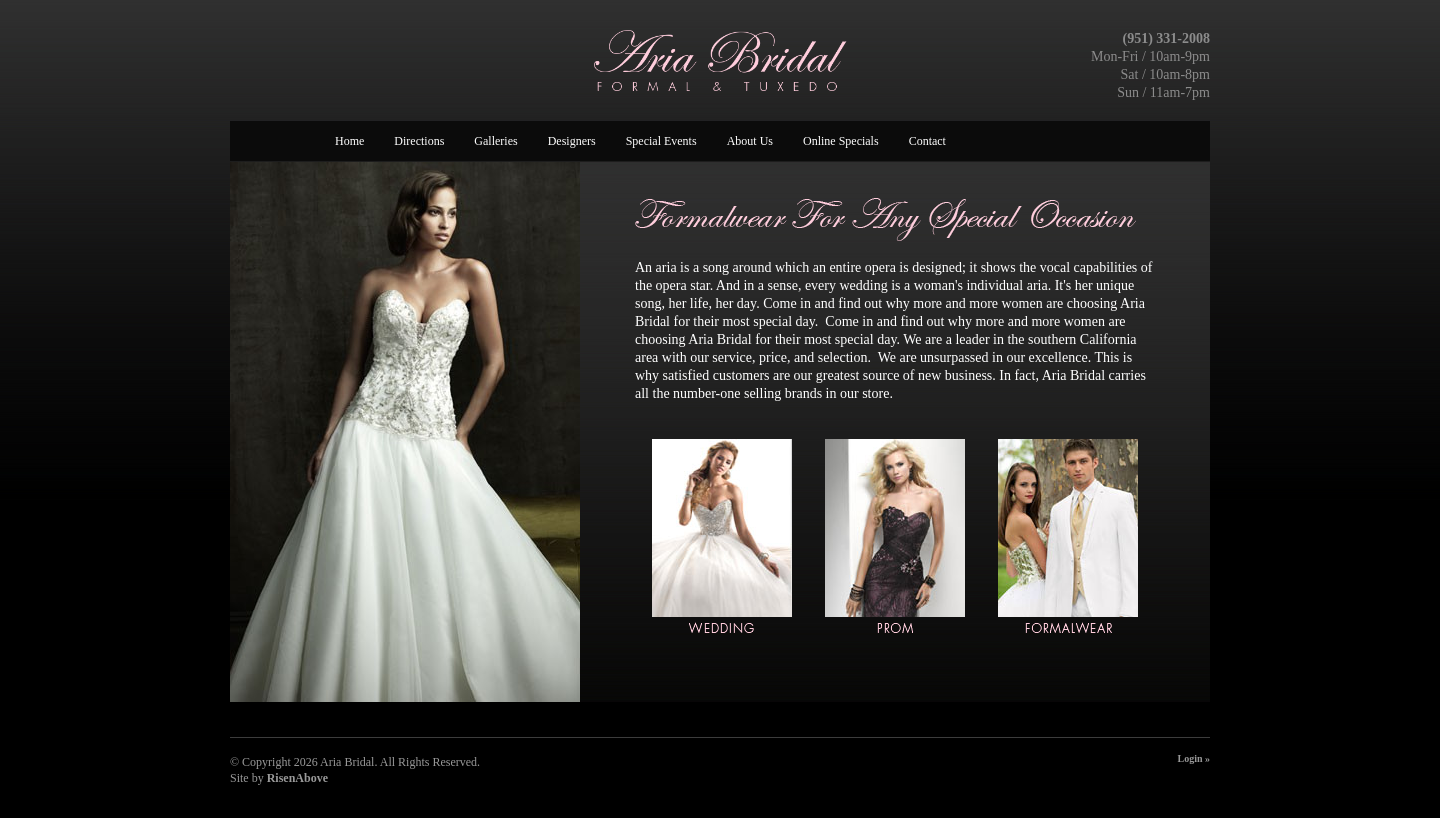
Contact (927, 141)
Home (349, 141)
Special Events (661, 141)
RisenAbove (297, 778)
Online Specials (841, 141)
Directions (419, 141)
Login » (1193, 758)
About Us (750, 141)
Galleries (495, 141)
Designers (572, 141)
